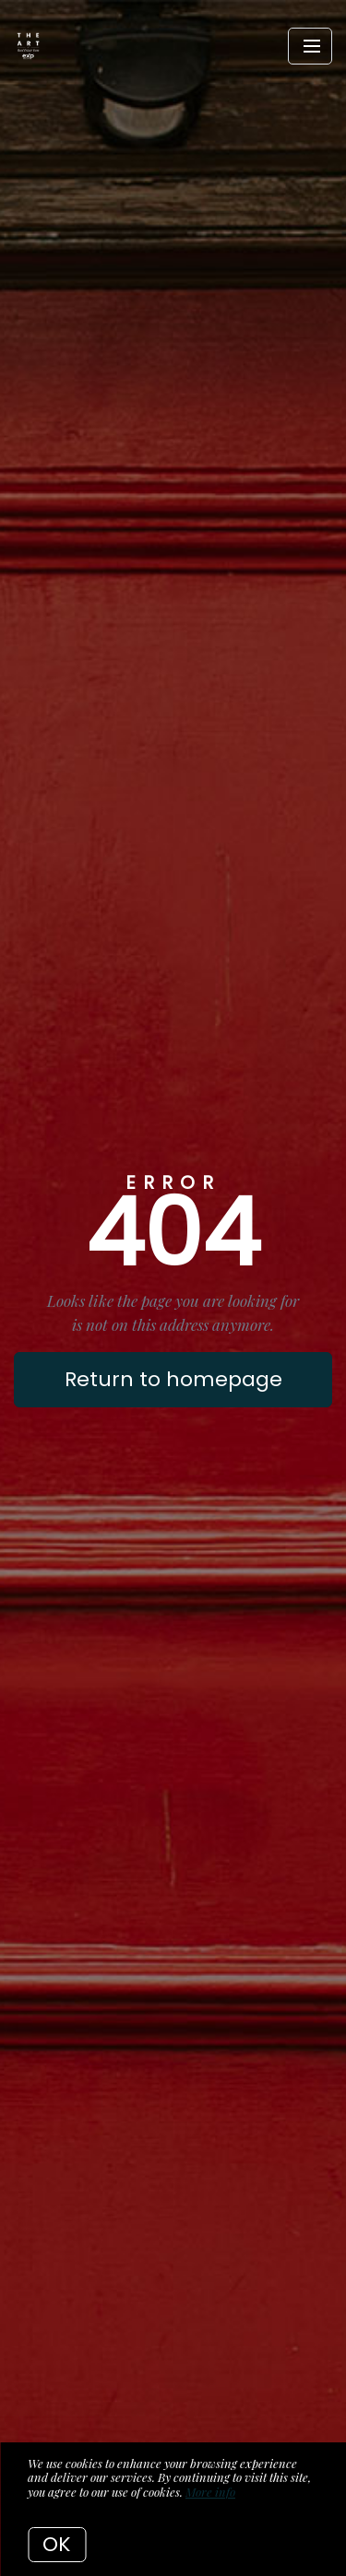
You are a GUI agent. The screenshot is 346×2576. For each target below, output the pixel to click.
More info (210, 2492)
